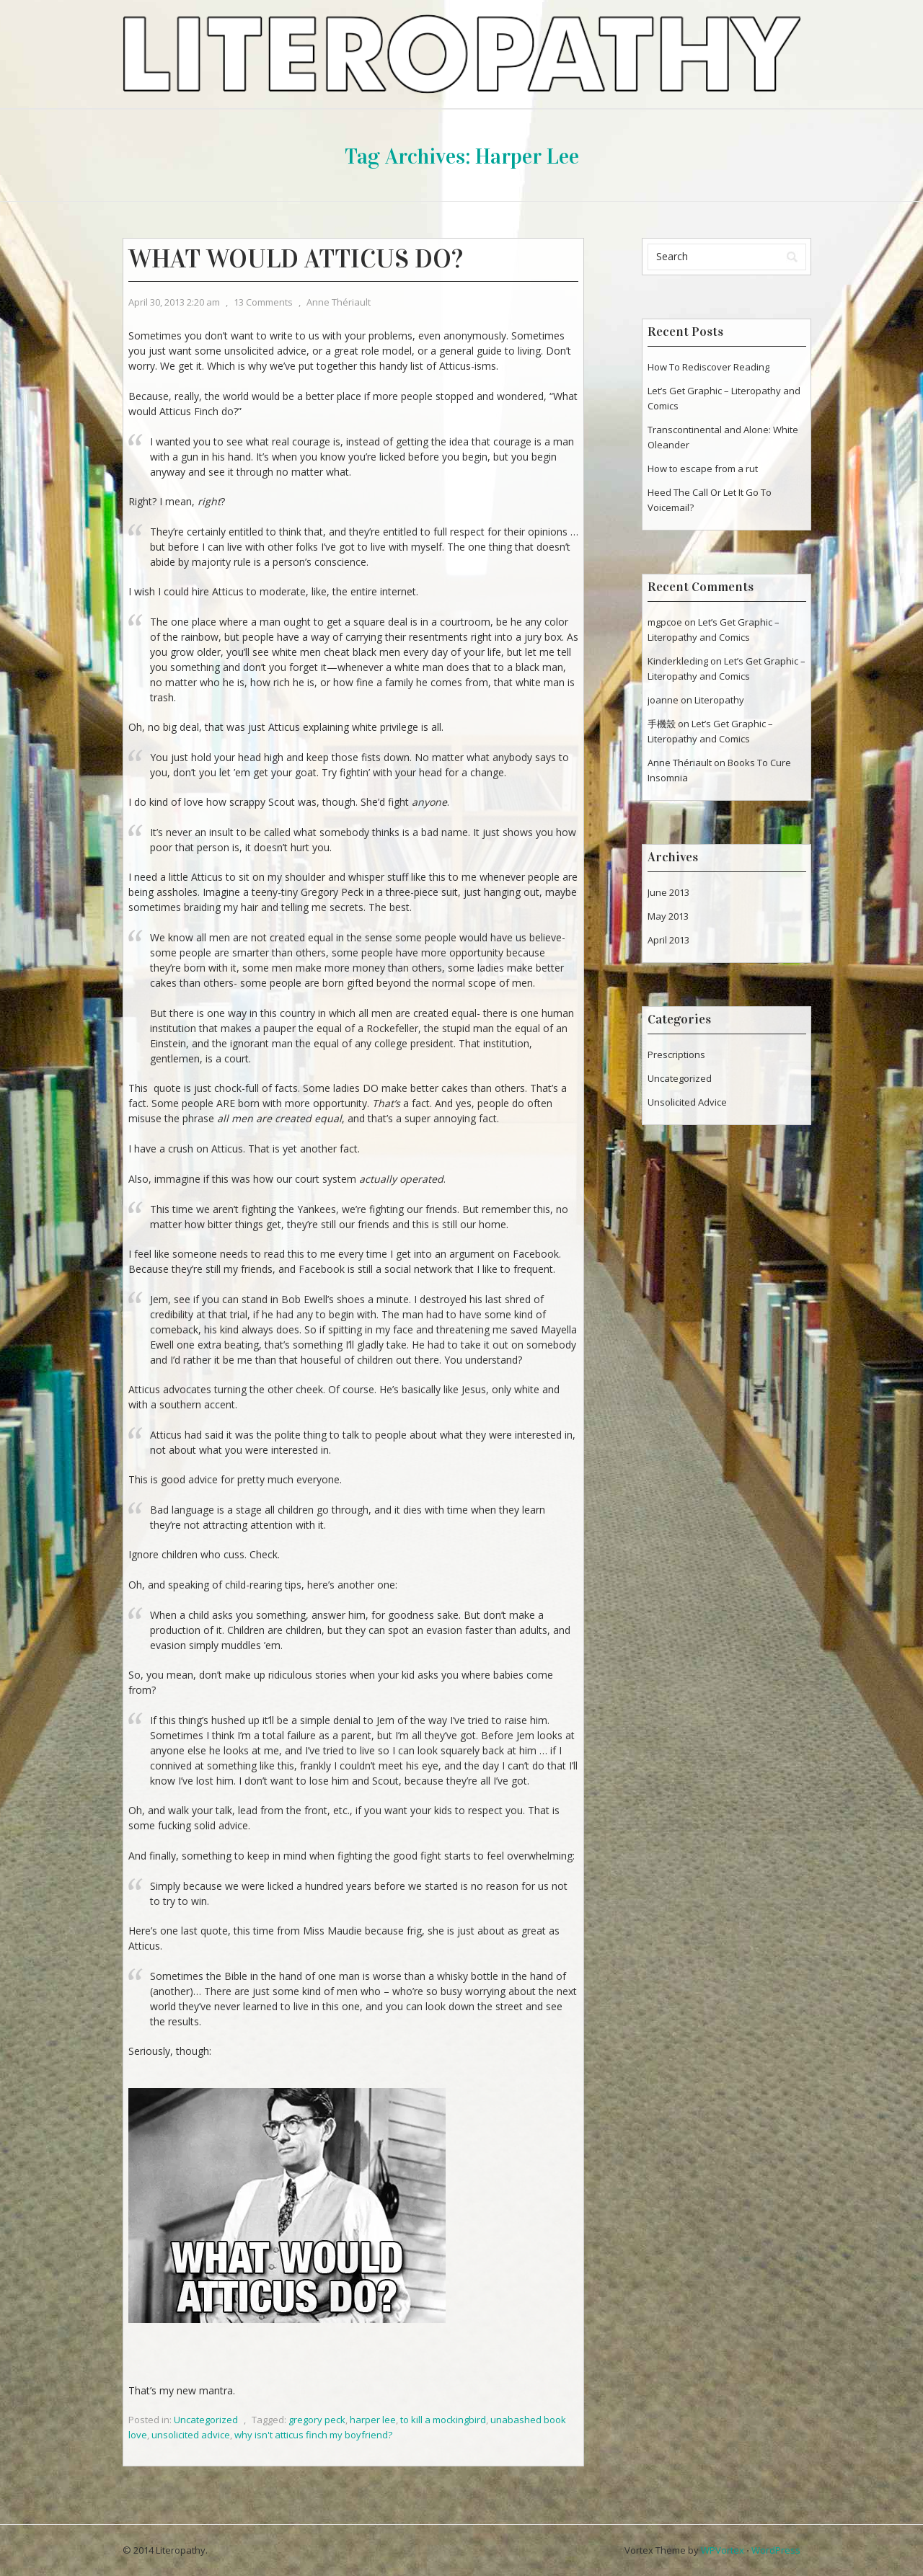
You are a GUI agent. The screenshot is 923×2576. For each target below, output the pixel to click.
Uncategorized (206, 2419)
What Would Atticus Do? (295, 259)
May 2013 (668, 916)
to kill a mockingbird (443, 2419)
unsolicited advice (190, 2434)
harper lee (373, 2419)
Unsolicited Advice (687, 1102)
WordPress (775, 2550)
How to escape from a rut (703, 468)
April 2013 (668, 939)
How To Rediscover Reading (708, 366)
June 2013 (668, 892)
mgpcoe (665, 622)
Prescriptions (676, 1054)
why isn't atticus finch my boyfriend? (313, 2434)
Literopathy (719, 699)
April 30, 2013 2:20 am (174, 302)
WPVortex (722, 2550)
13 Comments (263, 302)
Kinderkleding (678, 660)
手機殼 (662, 723)
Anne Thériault (338, 302)
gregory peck (316, 2419)
